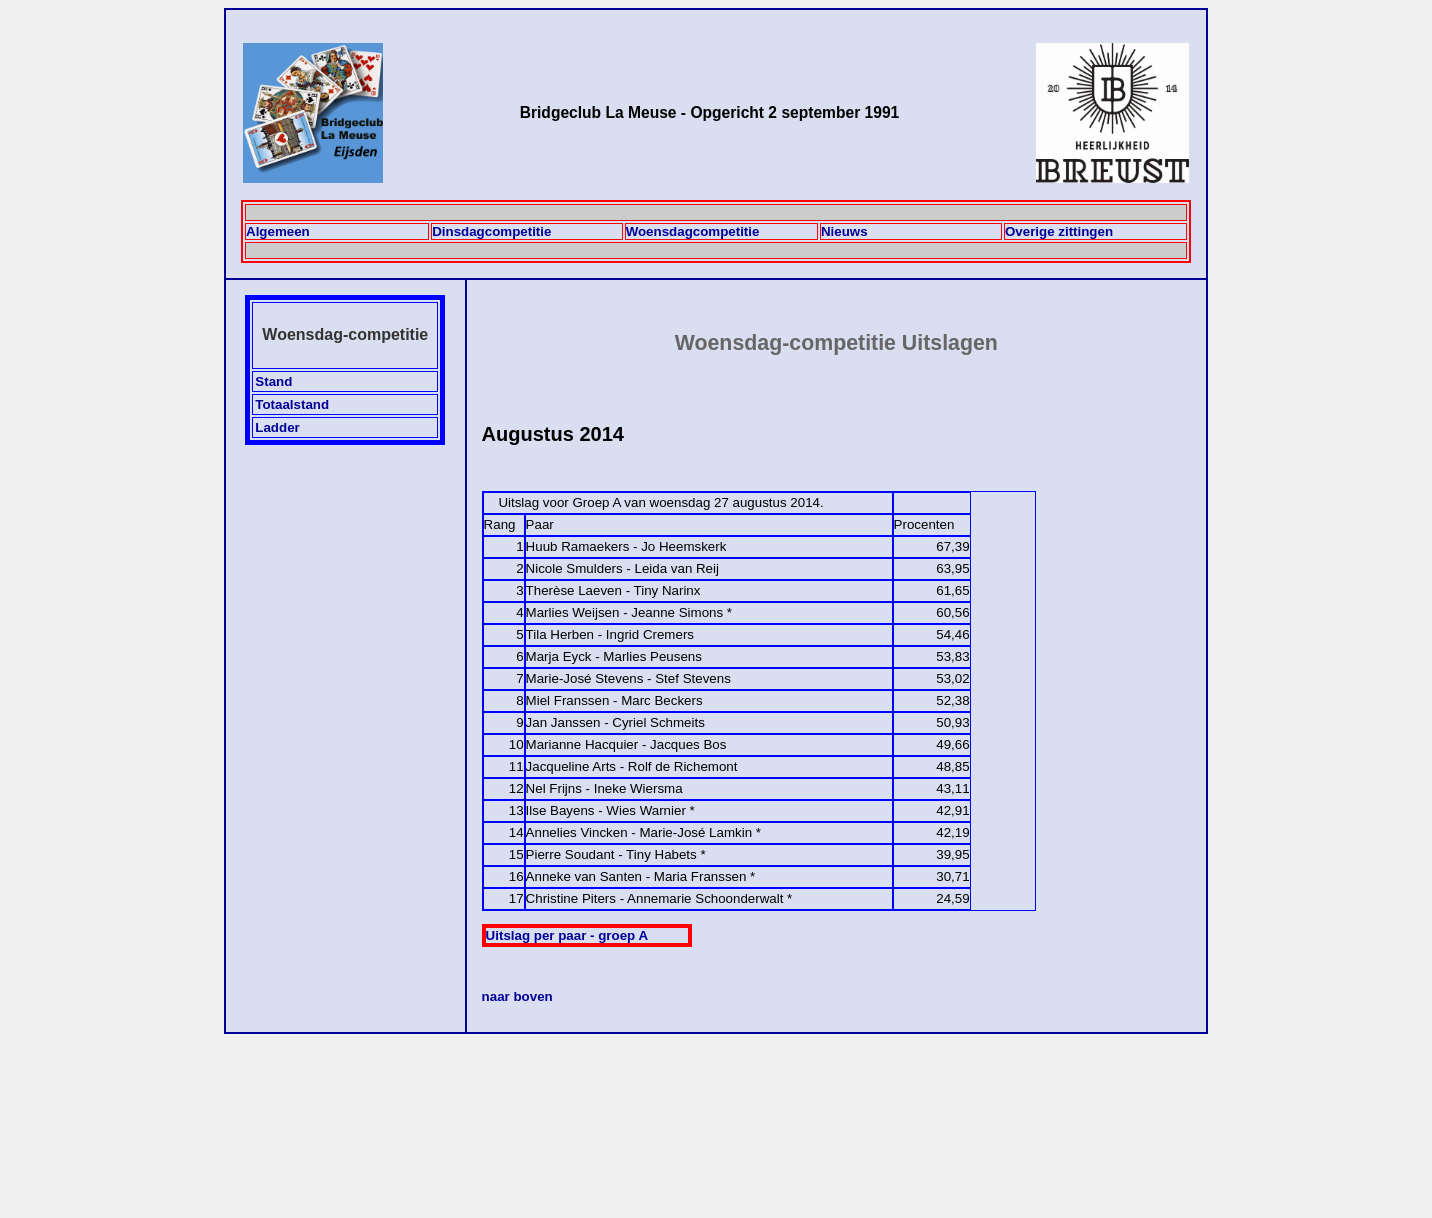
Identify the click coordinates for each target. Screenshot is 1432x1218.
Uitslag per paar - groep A (567, 935)
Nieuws (844, 231)
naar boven (517, 996)
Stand (273, 381)
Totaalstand (292, 404)
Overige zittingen (1059, 231)
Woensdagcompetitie (693, 231)
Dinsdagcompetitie (491, 231)
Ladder (277, 427)
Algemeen (278, 231)
